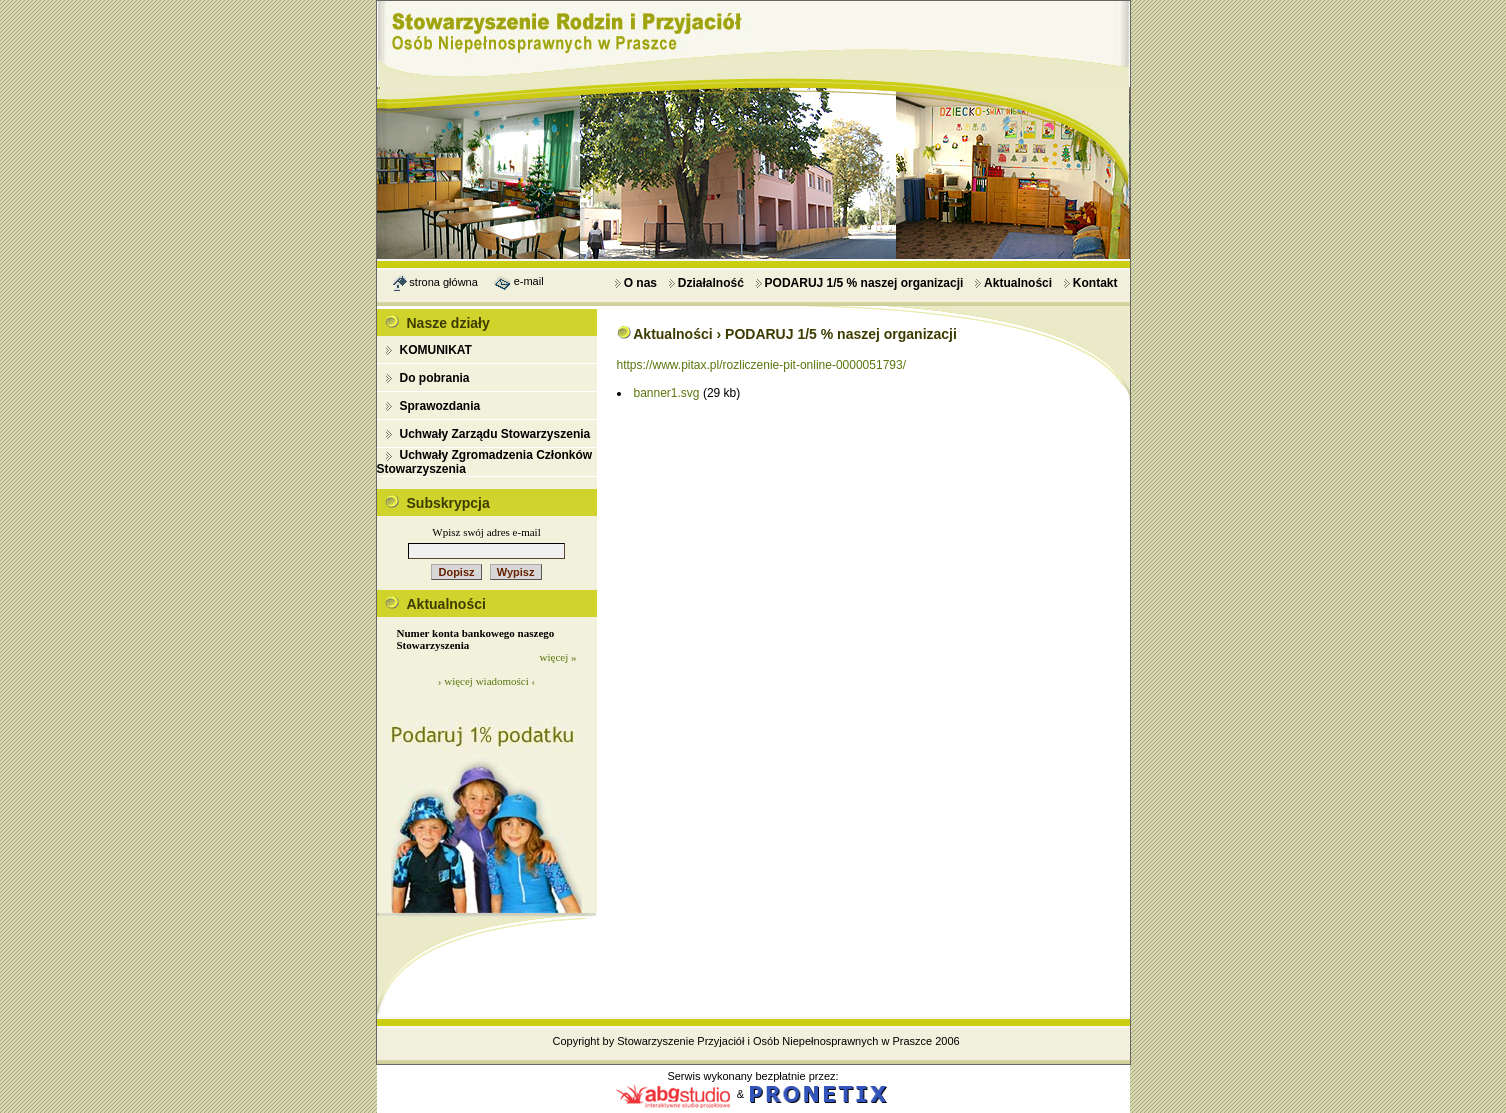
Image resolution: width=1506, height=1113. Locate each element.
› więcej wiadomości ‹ (486, 681)
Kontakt (1090, 283)
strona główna (443, 281)
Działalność (706, 283)
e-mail (529, 281)
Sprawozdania (440, 406)
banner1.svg (667, 393)
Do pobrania (435, 378)
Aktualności (1013, 283)
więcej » (558, 657)
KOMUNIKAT (436, 350)
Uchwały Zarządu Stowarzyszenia (495, 434)
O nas (635, 283)
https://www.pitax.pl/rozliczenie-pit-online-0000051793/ (762, 365)
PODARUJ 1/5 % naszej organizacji (859, 283)
